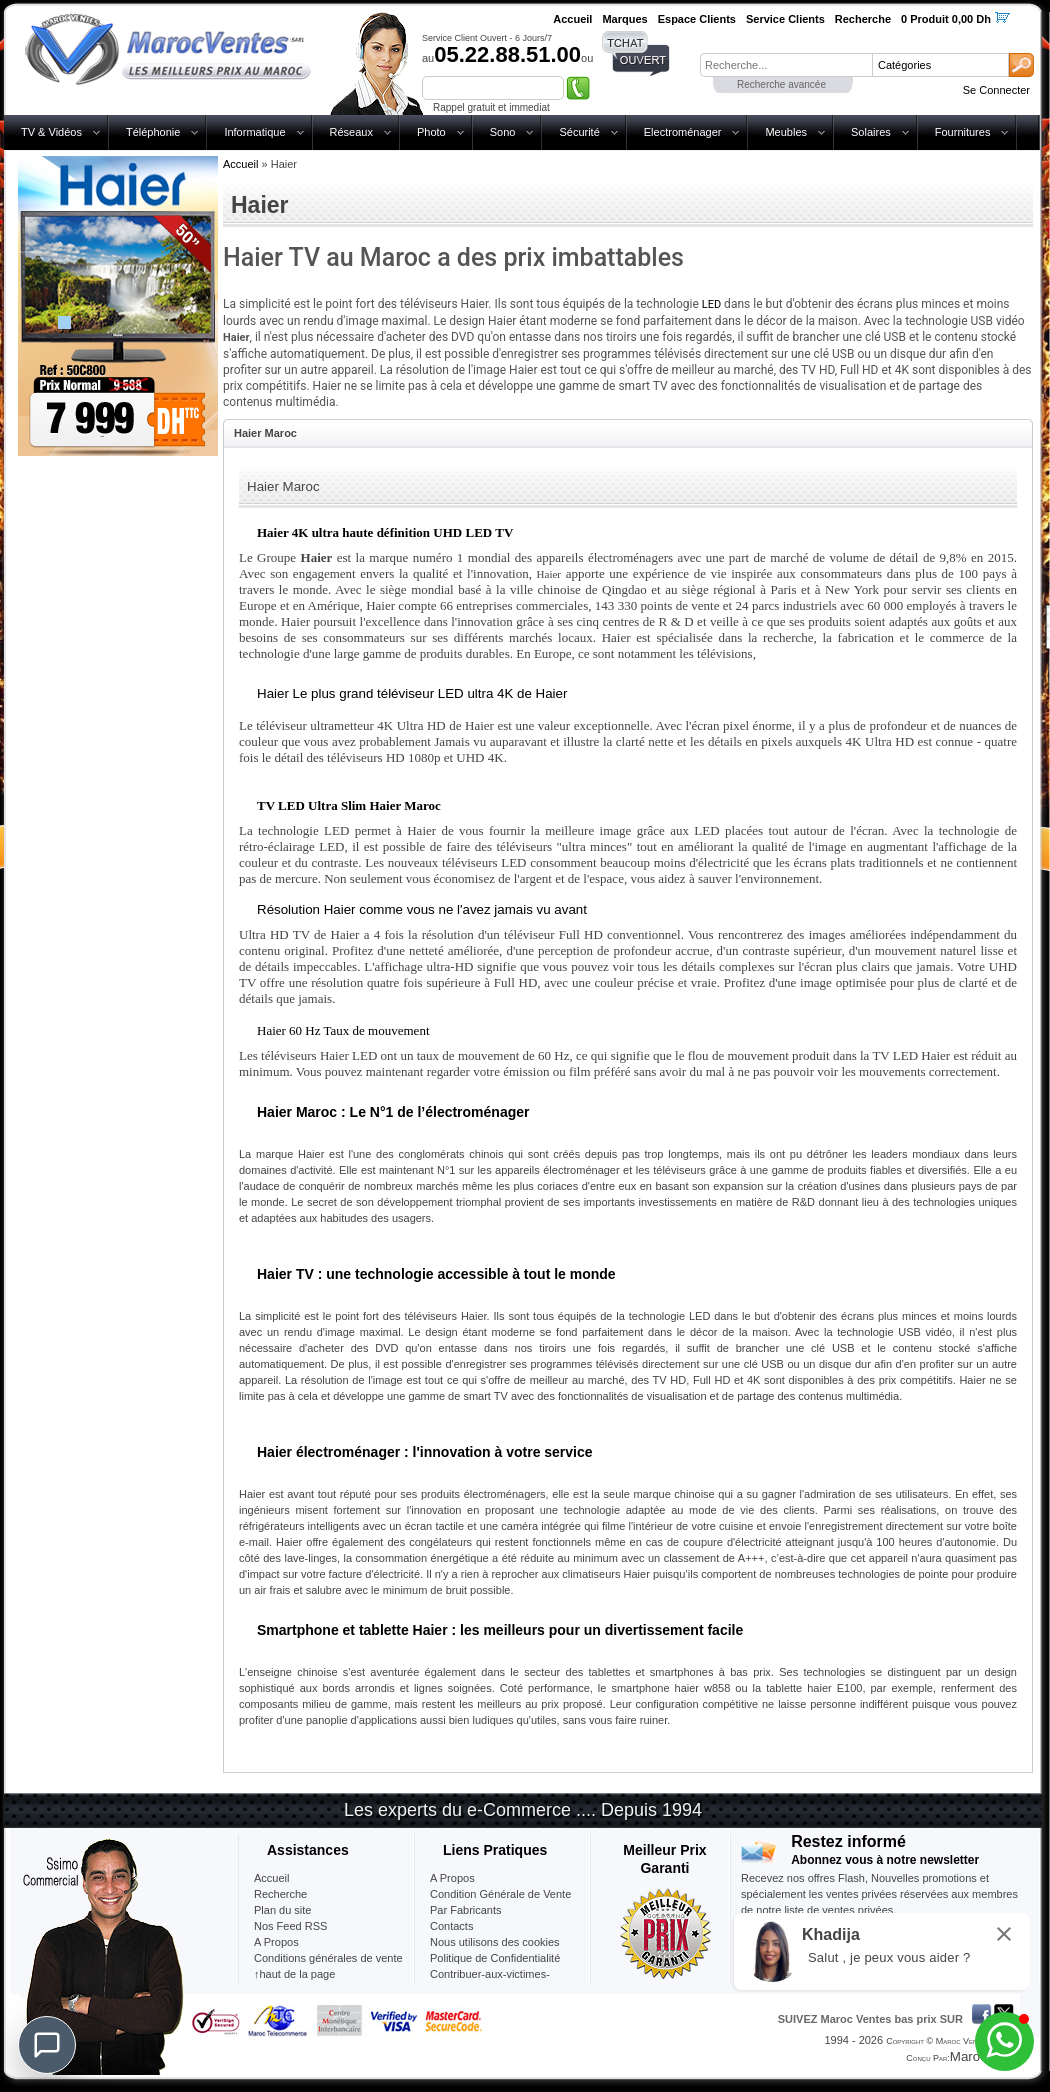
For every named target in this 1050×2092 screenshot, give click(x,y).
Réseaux (351, 132)
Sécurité (579, 132)
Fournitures (963, 132)
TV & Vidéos (51, 132)
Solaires (871, 132)
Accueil (240, 164)
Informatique (254, 132)
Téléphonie (153, 132)
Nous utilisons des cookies (495, 1942)
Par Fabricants (466, 1910)
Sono (503, 132)
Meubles (786, 132)
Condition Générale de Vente (500, 1894)
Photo (431, 132)
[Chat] (47, 2045)
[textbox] (786, 65)
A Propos (452, 1878)
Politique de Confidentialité (495, 1958)
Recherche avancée (781, 84)
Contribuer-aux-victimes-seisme (490, 1982)
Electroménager (683, 132)
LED (711, 304)
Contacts (451, 1926)
